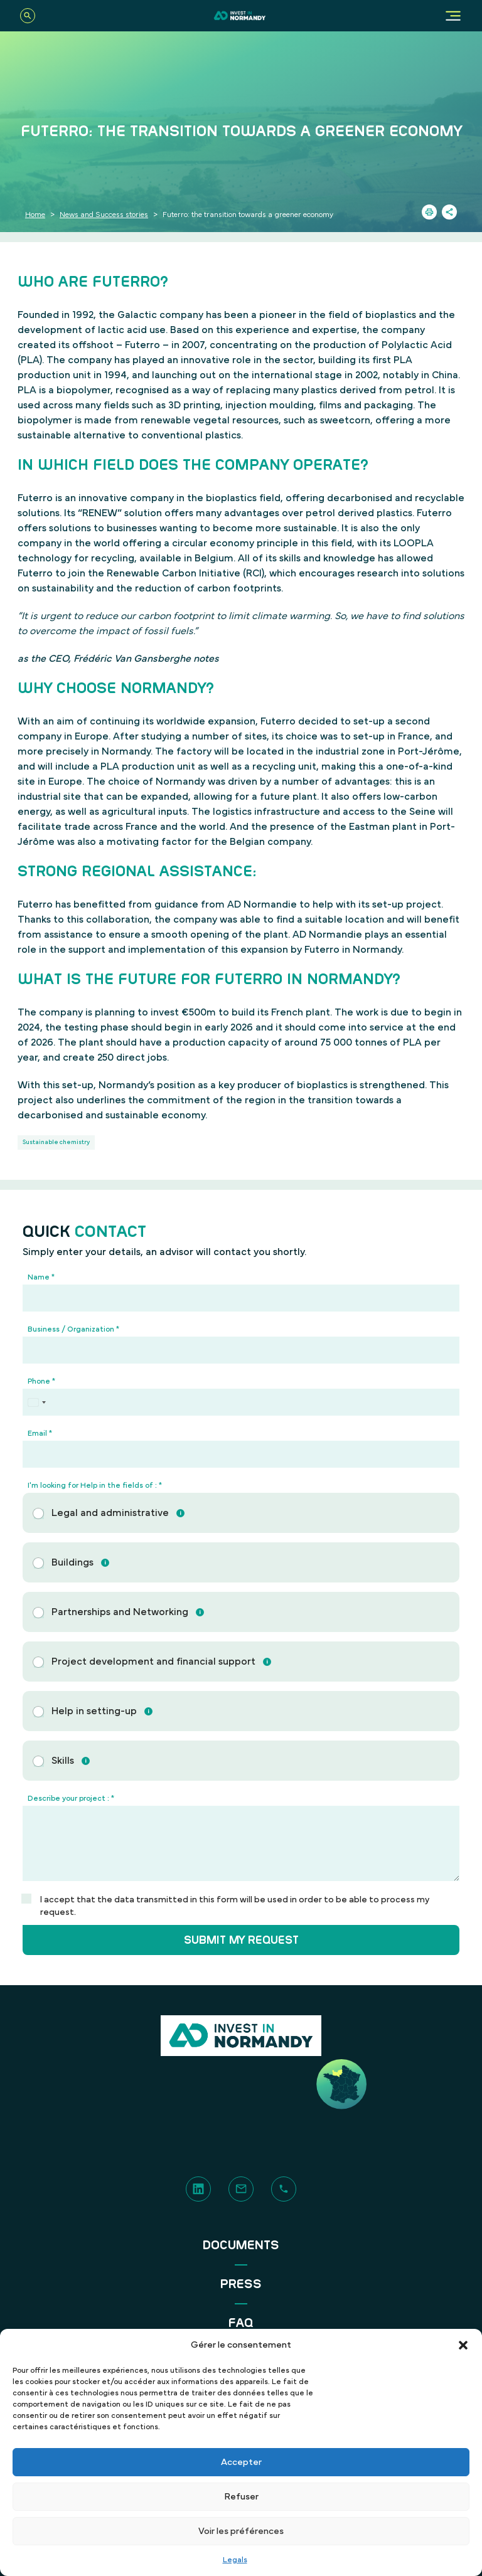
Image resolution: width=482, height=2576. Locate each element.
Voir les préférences (241, 2531)
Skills (62, 1761)
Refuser (241, 2496)
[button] (463, 2345)
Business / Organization (73, 1329)
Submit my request (241, 1940)
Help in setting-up (94, 1711)
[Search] (27, 15)
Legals (235, 2559)
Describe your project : (71, 1798)
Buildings (72, 1562)
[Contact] (241, 2188)
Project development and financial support (153, 1661)
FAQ (241, 2322)
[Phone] (241, 1402)
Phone (41, 1381)
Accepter (241, 2462)
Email (40, 1433)
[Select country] (36, 1402)
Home (35, 214)
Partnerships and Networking (119, 1612)
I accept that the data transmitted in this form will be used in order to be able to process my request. (234, 1906)
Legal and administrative (110, 1513)
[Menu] (453, 16)
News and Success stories (104, 214)
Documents (241, 2245)
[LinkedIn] (198, 2188)
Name (41, 1277)
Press (241, 2283)
